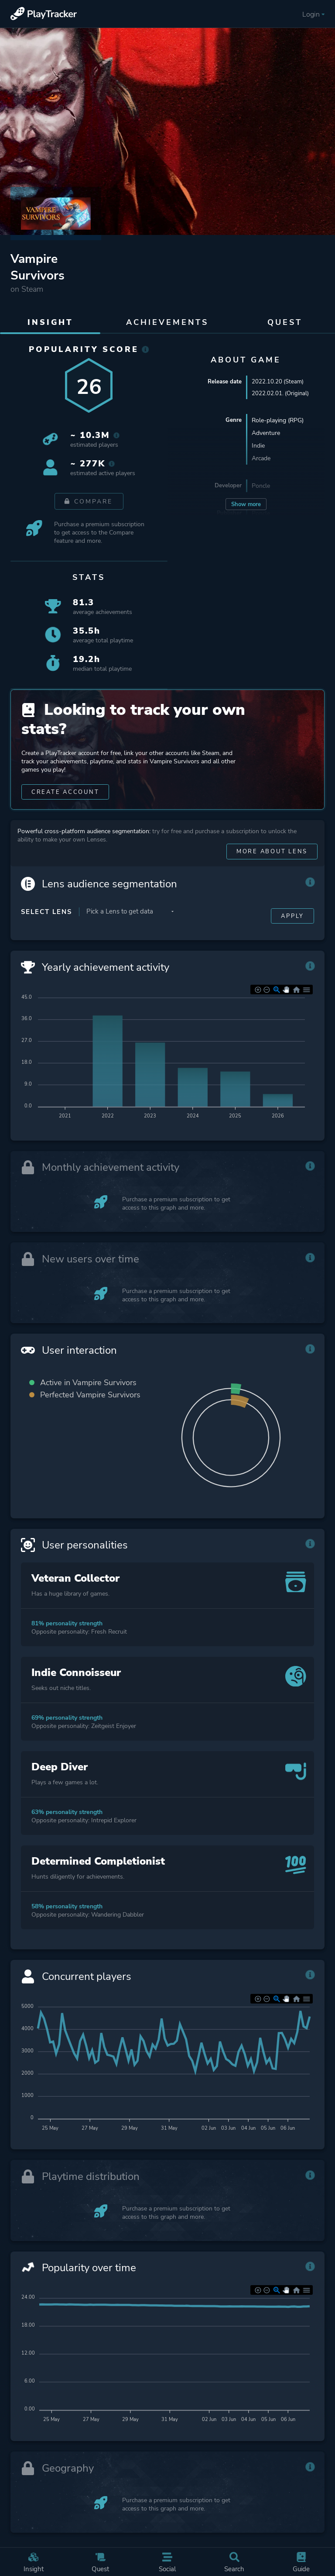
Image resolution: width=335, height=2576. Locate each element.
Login (312, 14)
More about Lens (268, 877)
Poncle (261, 487)
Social (167, 2558)
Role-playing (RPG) (278, 422)
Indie (258, 447)
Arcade (261, 460)
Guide (301, 2558)
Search (235, 2558)
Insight (33, 2558)
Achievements (167, 322)
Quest (101, 2558)
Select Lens (46, 937)
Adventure (266, 435)
